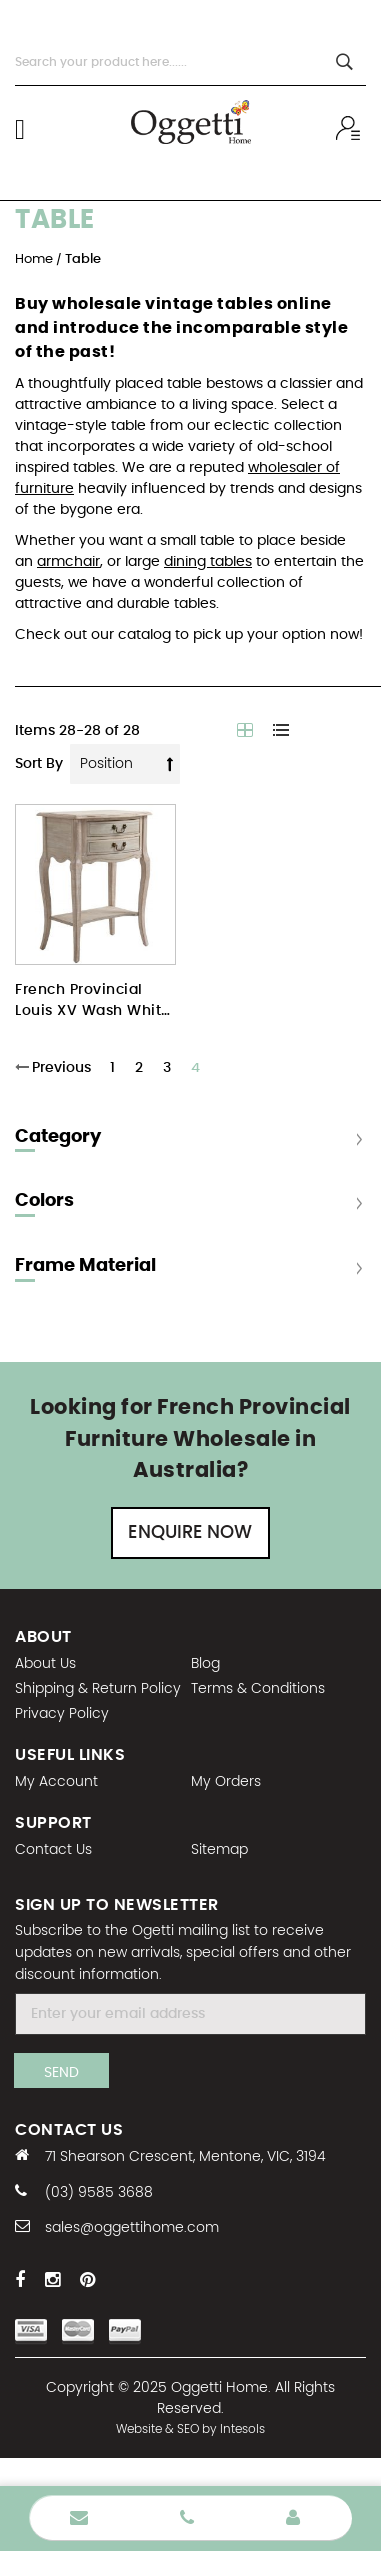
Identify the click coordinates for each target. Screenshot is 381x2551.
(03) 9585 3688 (99, 2193)
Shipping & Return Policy (98, 1689)
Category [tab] (58, 1137)
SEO (188, 2429)
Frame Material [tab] (85, 1266)
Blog (205, 1664)
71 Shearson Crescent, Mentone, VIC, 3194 (185, 2157)
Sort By (39, 764)
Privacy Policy (62, 1714)
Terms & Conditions (258, 1689)
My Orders (226, 1782)
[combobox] (190, 62)
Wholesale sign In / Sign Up (351, 128)
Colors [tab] (44, 1201)
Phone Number (187, 2518)
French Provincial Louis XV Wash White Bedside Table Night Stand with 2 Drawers (93, 1002)
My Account (56, 1782)
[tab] (190, 1205)
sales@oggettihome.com (132, 2228)
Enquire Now (190, 1533)
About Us (45, 1664)
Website (139, 2429)
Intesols (242, 2429)
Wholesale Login (293, 2518)
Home (35, 259)
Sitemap (219, 1850)
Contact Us (53, 1850)
